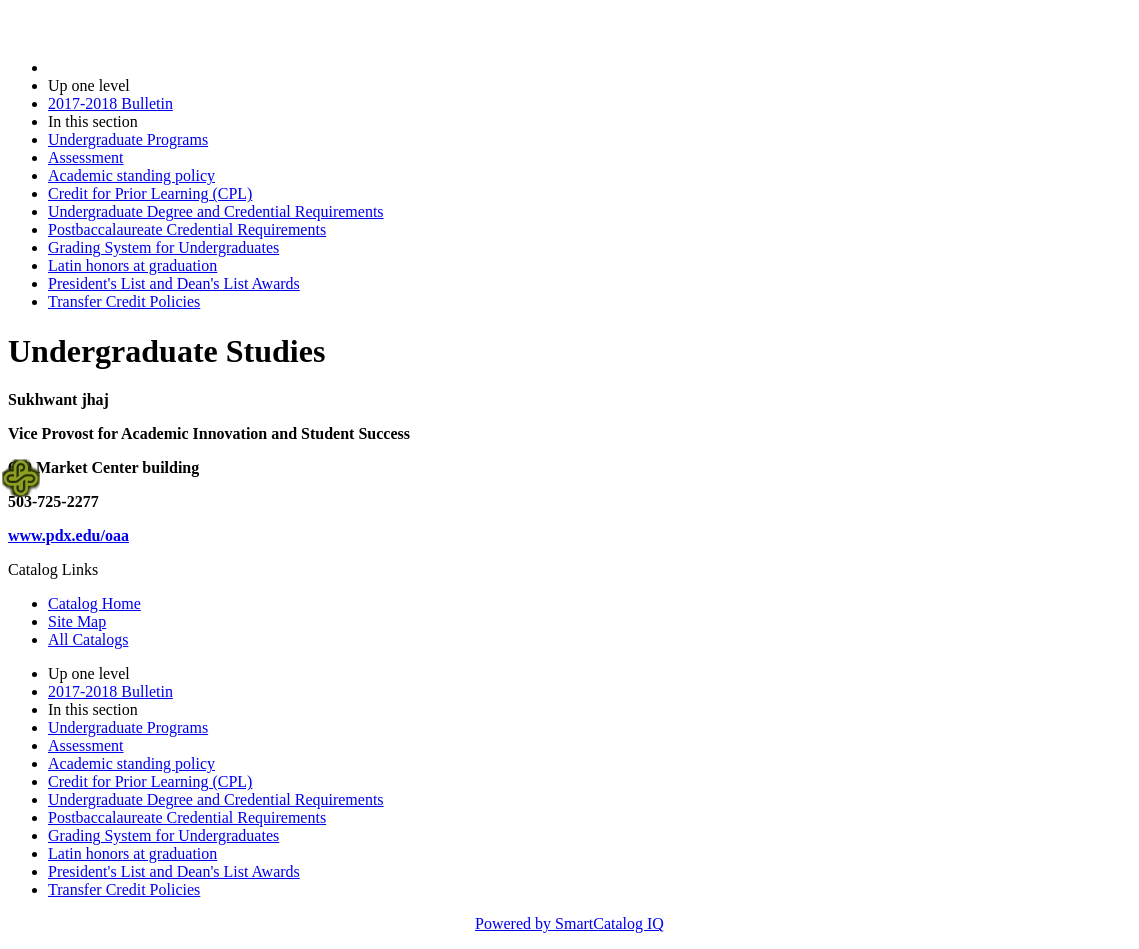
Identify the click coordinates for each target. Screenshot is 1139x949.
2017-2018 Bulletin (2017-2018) (152, 67)
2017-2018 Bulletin (110, 103)
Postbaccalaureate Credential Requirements (187, 229)
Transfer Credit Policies (124, 301)
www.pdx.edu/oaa (68, 535)
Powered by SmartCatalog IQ (569, 923)
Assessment (86, 157)
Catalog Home (94, 603)
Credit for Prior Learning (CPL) (150, 193)
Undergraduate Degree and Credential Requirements (216, 211)
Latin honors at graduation (132, 265)
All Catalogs (88, 639)
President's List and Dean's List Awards (174, 283)
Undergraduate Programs (128, 139)
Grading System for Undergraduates (163, 247)
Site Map (77, 621)
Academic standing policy (131, 175)
